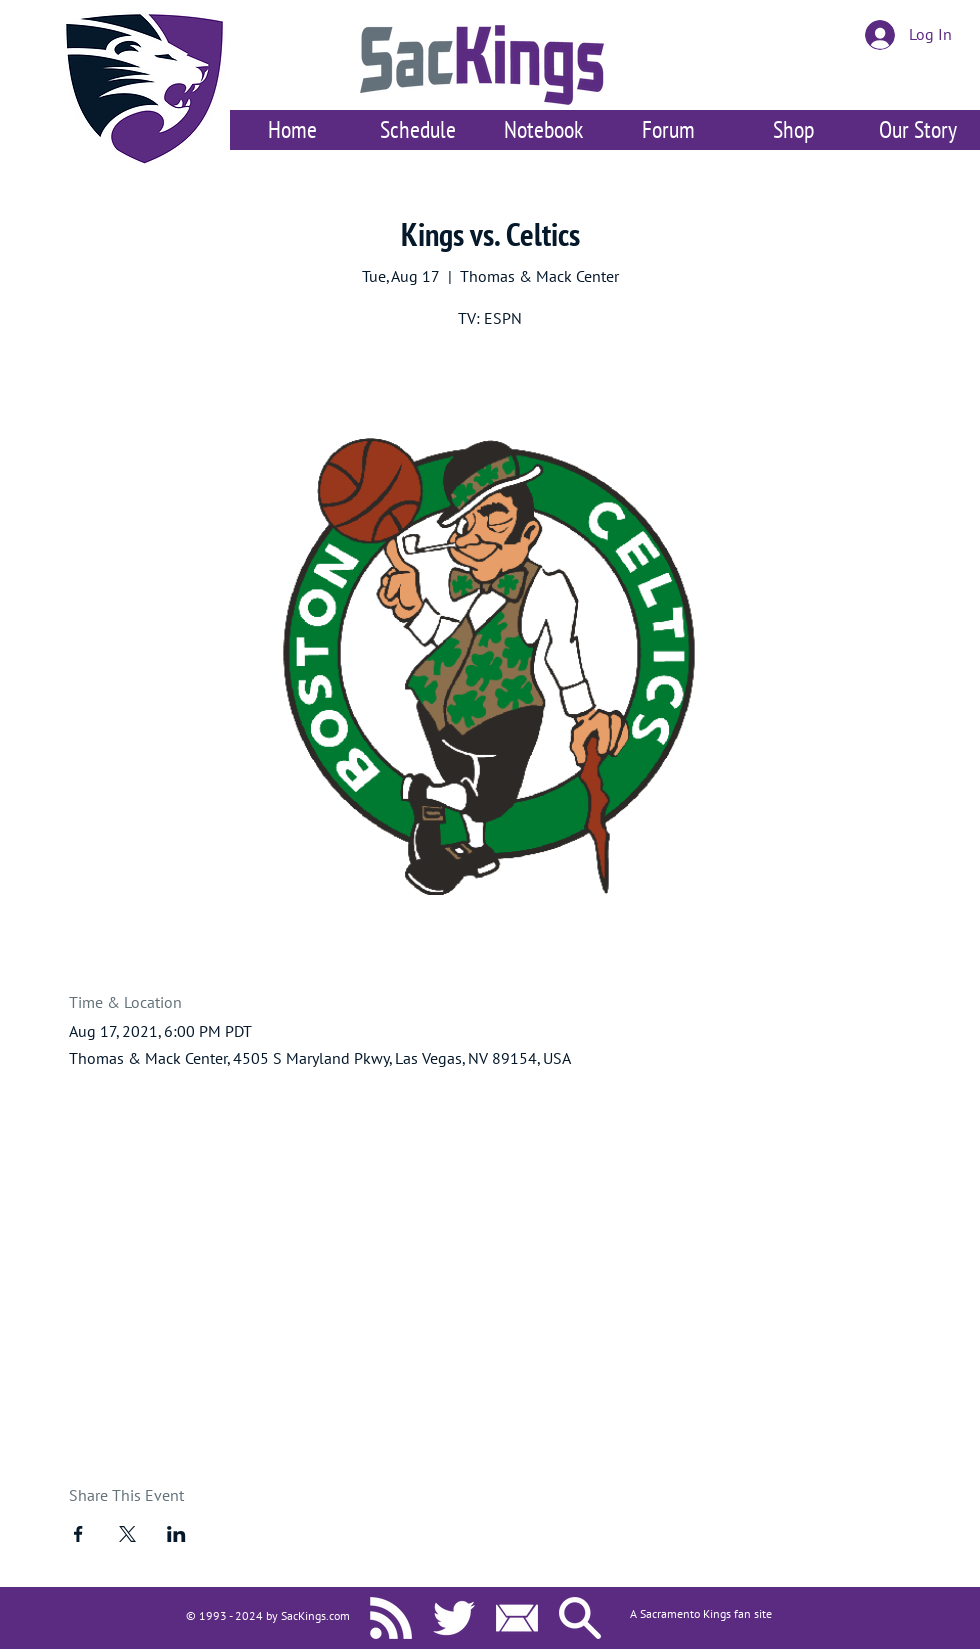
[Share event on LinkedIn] (176, 1534)
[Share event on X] (127, 1534)
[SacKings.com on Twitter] (454, 1618)
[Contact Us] (517, 1618)
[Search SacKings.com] (580, 1618)
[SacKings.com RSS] (391, 1618)
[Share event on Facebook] (78, 1534)
